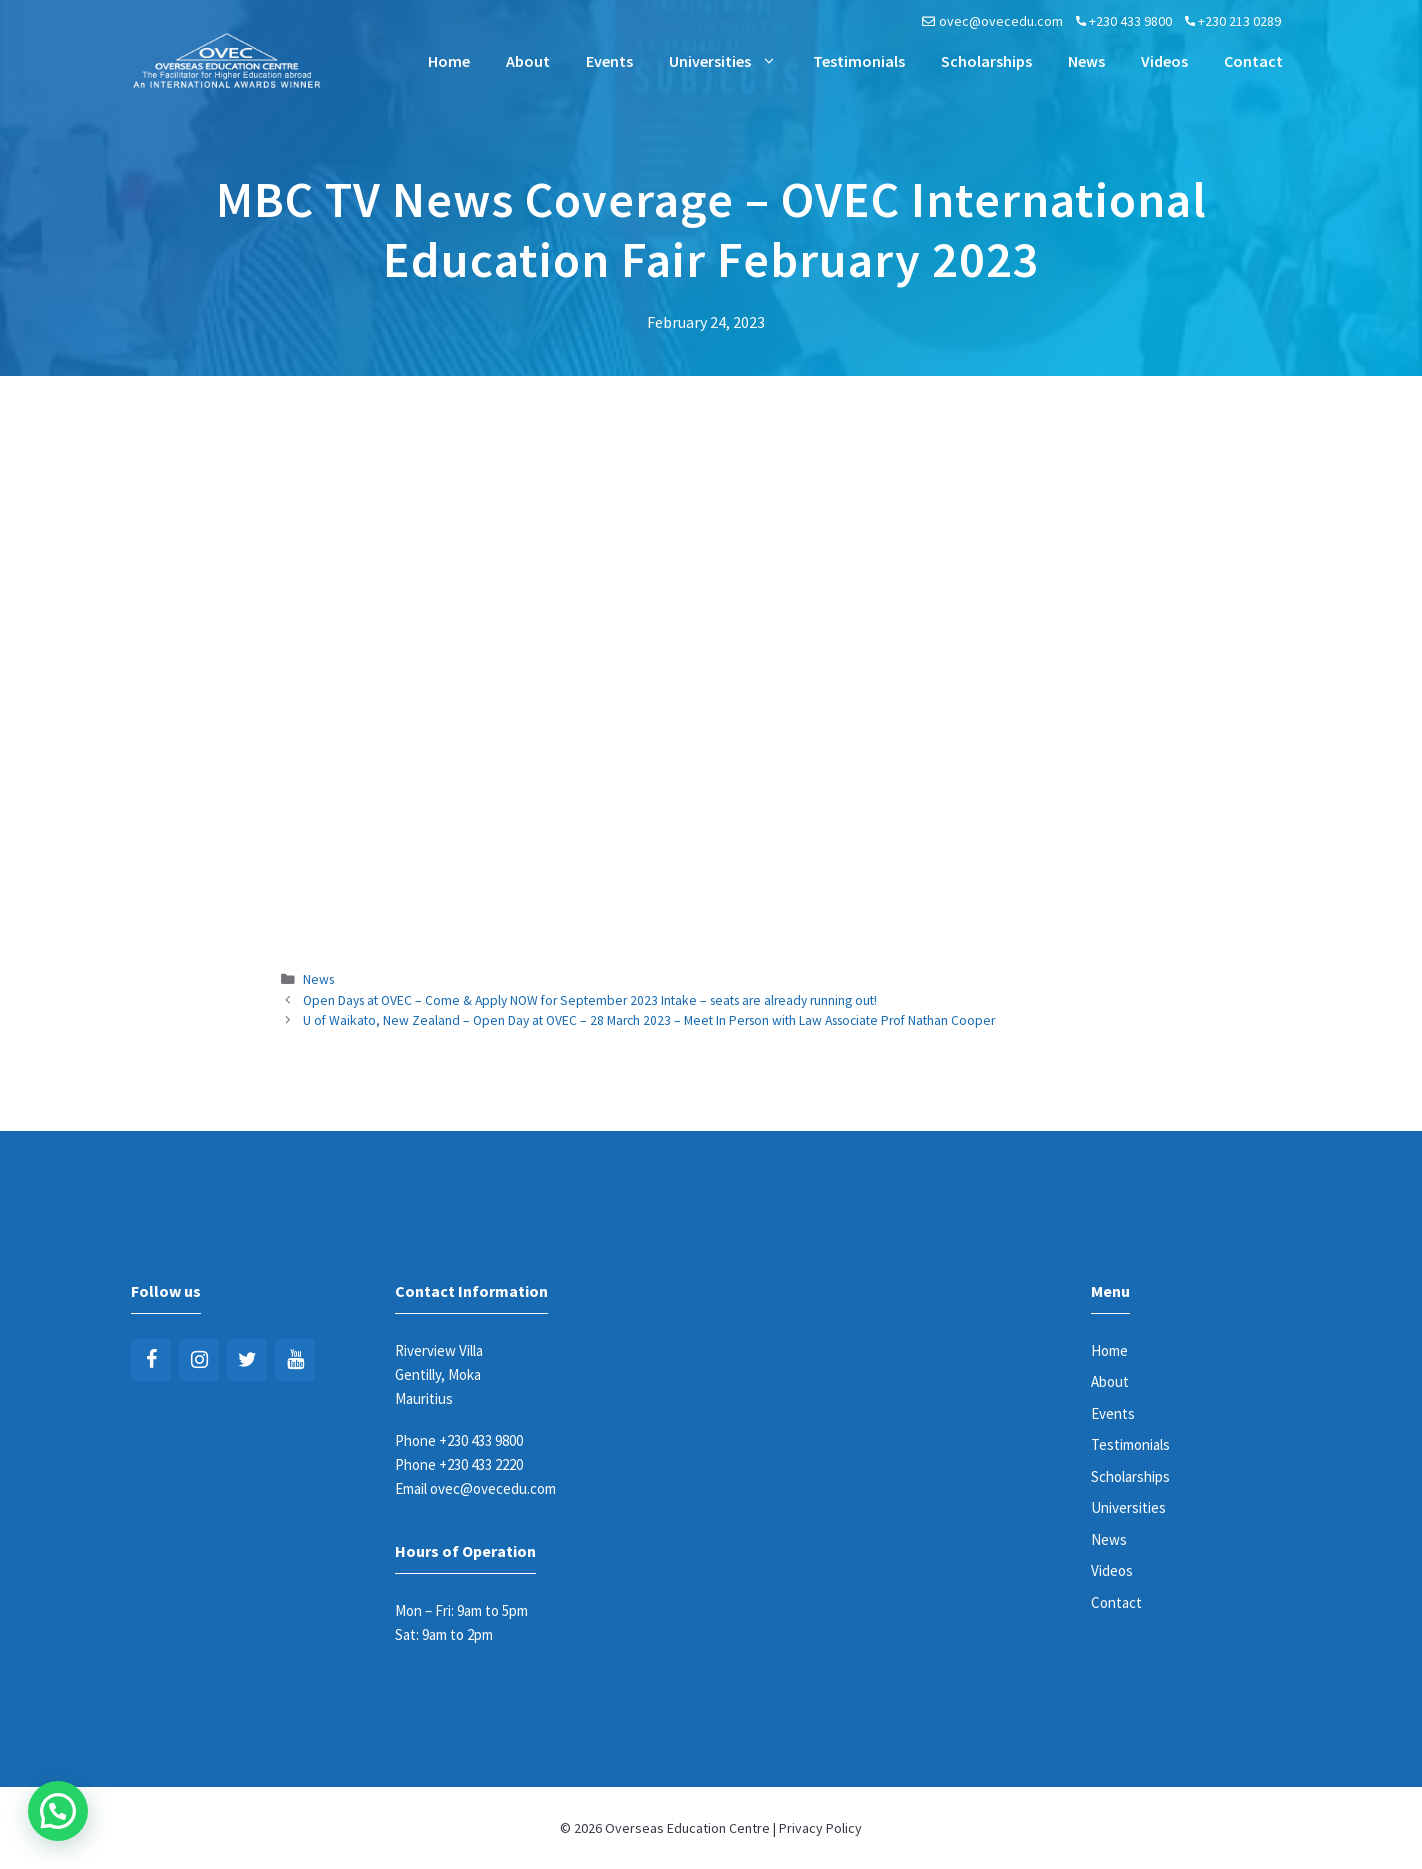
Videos (1164, 61)
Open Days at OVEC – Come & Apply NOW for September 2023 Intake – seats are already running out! (590, 1000)
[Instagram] (199, 1360)
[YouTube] (295, 1360)
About (528, 61)
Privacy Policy (820, 1828)
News (1086, 61)
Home (449, 61)
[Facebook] (151, 1360)
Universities (732, 61)
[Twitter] (247, 1360)
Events (609, 61)
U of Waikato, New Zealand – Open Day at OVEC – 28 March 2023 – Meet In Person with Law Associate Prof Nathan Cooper (649, 1020)
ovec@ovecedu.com (1001, 21)
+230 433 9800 (1130, 21)
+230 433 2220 (481, 1464)
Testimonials (859, 61)
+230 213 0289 (1239, 21)
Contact (1253, 61)
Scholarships (986, 61)
